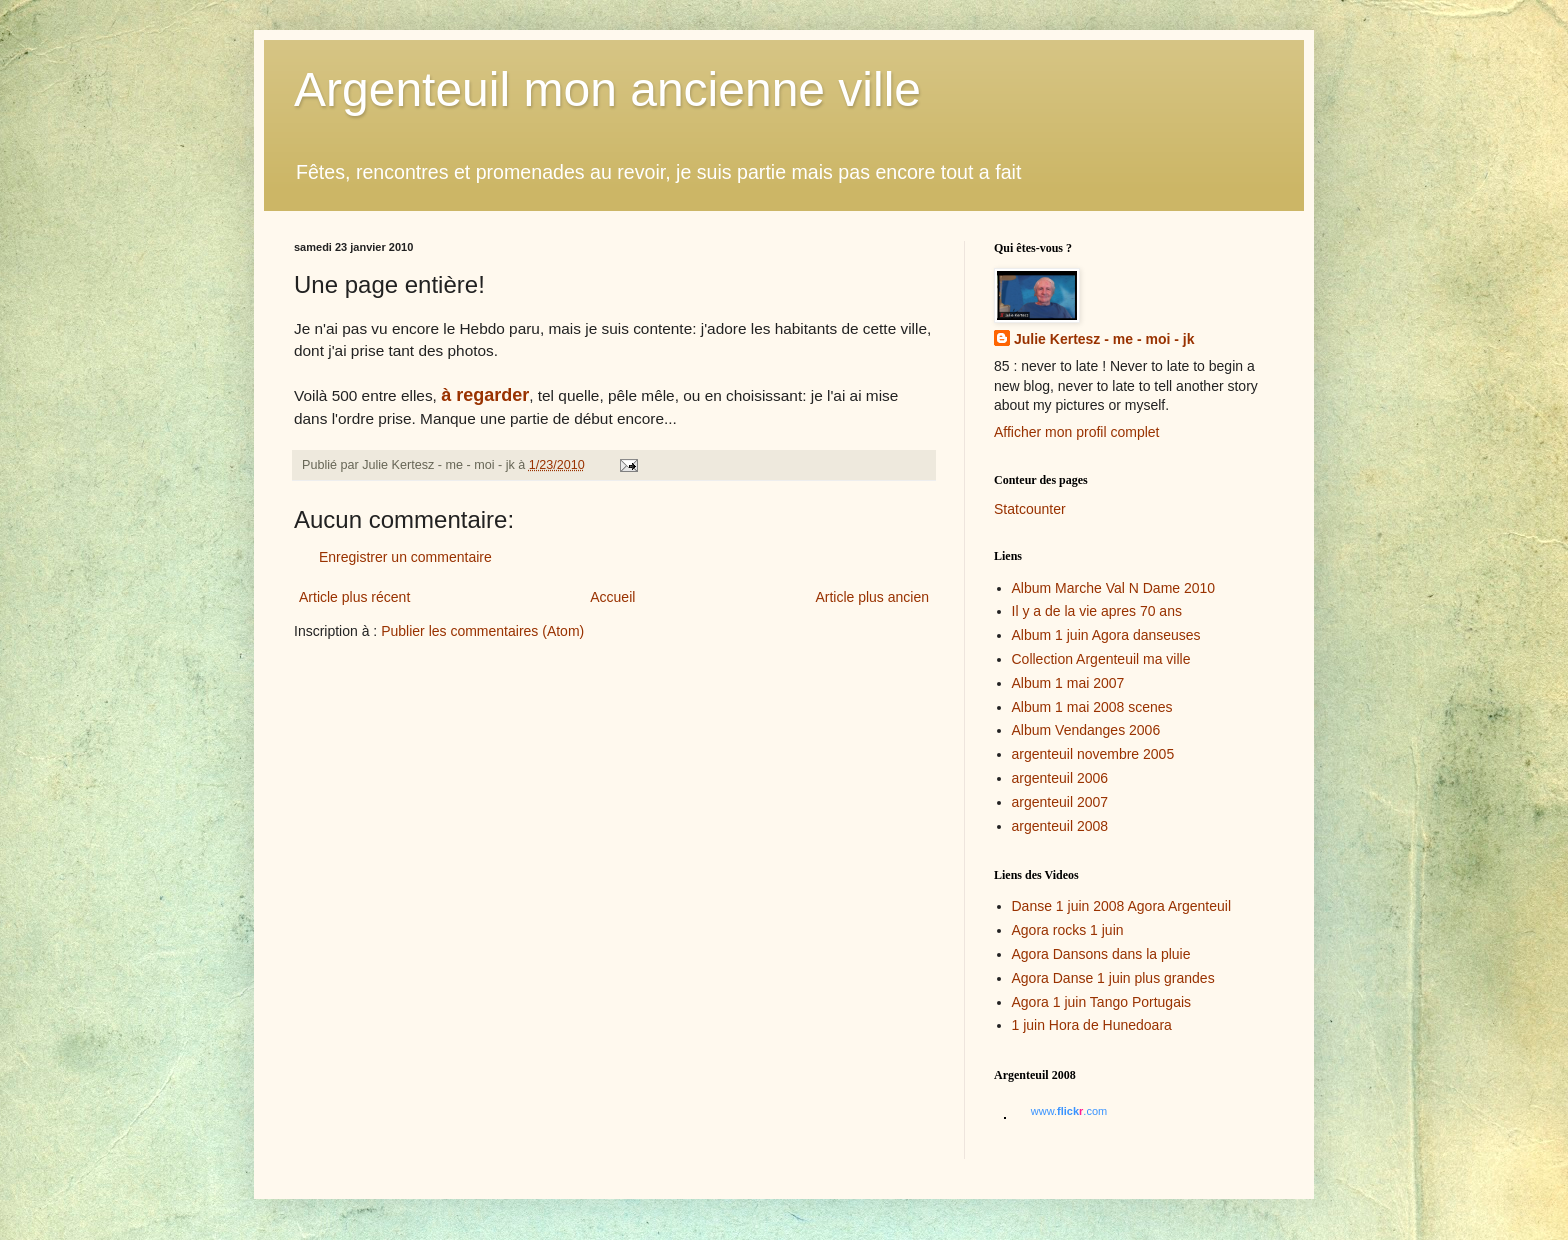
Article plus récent (354, 597)
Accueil (612, 597)
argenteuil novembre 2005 (1093, 754)
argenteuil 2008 (1060, 826)
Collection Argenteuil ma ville (1101, 659)
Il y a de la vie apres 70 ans (1097, 611)
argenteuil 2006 (1060, 778)
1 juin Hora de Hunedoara (1092, 1025)
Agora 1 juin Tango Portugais (1102, 1002)
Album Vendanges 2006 (1086, 730)
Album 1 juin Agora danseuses (1106, 635)
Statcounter (1030, 509)
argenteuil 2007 (1060, 802)
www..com (1069, 1111)
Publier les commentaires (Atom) (482, 631)
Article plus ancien (872, 597)
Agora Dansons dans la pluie (1101, 954)
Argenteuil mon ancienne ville (607, 89)
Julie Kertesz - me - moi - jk (1104, 339)
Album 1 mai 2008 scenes (1092, 707)
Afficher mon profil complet (1076, 432)
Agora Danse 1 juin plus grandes (1113, 978)
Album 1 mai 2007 (1068, 683)
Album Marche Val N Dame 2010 (1114, 588)
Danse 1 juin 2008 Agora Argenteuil (1122, 906)
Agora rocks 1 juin (1068, 930)
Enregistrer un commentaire (405, 557)
